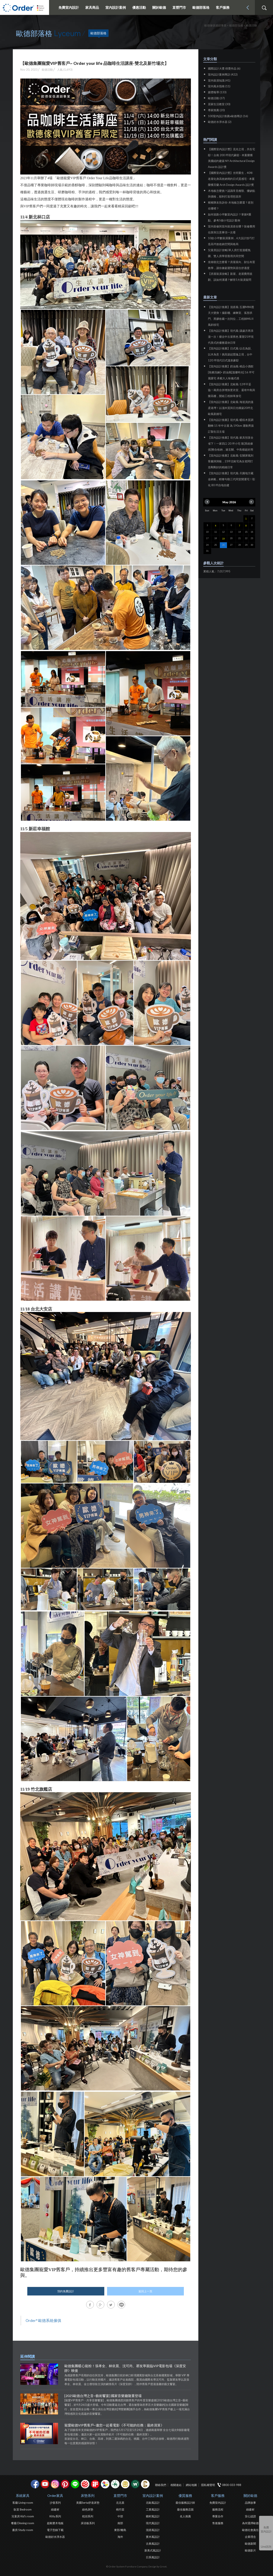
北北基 (120, 2502)
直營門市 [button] (179, 7)
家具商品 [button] (92, 7)
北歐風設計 (153, 2502)
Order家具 (55, 2495)
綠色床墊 (87, 2509)
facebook (35, 2484)
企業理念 (250, 2536)
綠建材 (115, 2484)
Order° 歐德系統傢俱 (43, 2320)
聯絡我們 (160, 2485)
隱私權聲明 (208, 2485)
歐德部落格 (200, 7)
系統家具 (22, 2495)
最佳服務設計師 (185, 2502)
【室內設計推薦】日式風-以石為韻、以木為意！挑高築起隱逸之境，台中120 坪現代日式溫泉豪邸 (230, 354)
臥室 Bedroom (23, 2509)
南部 (120, 2523)
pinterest (65, 2484)
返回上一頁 (145, 2291)
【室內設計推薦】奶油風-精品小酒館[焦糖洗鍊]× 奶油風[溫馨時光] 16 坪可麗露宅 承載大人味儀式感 (231, 372)
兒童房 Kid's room (23, 2516)
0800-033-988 (231, 2485)
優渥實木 (135, 2484)
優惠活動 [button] (139, 7)
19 (223, 539)
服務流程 (217, 2509)
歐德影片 (250, 2550)
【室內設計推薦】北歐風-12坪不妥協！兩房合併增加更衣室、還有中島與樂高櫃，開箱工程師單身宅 (231, 390)
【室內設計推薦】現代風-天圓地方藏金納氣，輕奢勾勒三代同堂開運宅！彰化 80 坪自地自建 (231, 479)
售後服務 (217, 2523)
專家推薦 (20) (216, 110)
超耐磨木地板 (55, 2523)
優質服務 (185, 2495)
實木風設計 (153, 2536)
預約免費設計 (65, 2291)
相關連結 (176, 2485)
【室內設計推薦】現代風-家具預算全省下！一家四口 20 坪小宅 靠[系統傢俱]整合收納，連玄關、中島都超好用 (230, 443)
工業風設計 (153, 2509)
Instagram (55, 2484)
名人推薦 (185, 2516)
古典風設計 (153, 2543)
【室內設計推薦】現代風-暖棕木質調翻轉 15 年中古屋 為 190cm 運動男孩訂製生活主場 (231, 425)
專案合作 (217, 2516)
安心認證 (250, 2516)
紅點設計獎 (85, 2484)
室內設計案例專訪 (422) (223, 74)
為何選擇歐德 (250, 2523)
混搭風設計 (153, 2530)
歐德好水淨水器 (55, 2536)
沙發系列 (55, 2502)
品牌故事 (250, 2502)
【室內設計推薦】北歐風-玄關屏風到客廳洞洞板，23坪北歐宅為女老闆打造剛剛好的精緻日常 (230, 461)
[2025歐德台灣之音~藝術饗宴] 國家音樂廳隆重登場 (103, 2396)
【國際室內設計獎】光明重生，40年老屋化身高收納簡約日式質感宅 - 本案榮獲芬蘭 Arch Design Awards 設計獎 (231, 178)
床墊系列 (87, 2495)
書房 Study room (22, 2530)
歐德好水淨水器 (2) (219, 122)
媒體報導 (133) (217, 92)
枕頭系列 (87, 2516)
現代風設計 (153, 2523)
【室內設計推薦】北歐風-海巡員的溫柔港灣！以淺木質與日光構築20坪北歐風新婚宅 (230, 408)
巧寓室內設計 (145, 2484)
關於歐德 (250, 2495)
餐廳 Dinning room (22, 2523)
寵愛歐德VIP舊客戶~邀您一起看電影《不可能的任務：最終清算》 (114, 2425)
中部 (120, 2516)
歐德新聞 (250, 2543)
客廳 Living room (22, 2502)
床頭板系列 (88, 2523)
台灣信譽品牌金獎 (125, 2484)
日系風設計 (153, 2557)
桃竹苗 (120, 2509)
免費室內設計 (68, 7)
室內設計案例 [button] (115, 7)
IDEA (105, 2484)
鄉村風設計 (153, 2516)
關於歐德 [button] (159, 7)
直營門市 (120, 2495)
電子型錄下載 (55, 2530)
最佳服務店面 (185, 2509)
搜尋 (264, 8)
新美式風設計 (152, 2550)
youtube (45, 2484)
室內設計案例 (152, 2495)
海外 (120, 2536)
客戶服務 (218, 2495)
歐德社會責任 (250, 2530)
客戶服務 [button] (222, 7)
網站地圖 (191, 2485)
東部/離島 (120, 2530)
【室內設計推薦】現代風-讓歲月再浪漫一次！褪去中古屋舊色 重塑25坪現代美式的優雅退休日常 (231, 336)
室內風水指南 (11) (219, 86)
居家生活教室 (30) (219, 104)
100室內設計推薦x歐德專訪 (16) (228, 116)
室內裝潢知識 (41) (219, 80)
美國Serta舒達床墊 (87, 2502)
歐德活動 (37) (216, 98)
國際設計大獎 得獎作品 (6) (224, 68)
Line (75, 2484)
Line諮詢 (266, 2546)
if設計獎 (95, 2484)
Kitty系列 (55, 2516)
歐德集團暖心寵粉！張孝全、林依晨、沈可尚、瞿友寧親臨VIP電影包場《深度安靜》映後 (125, 2368)
